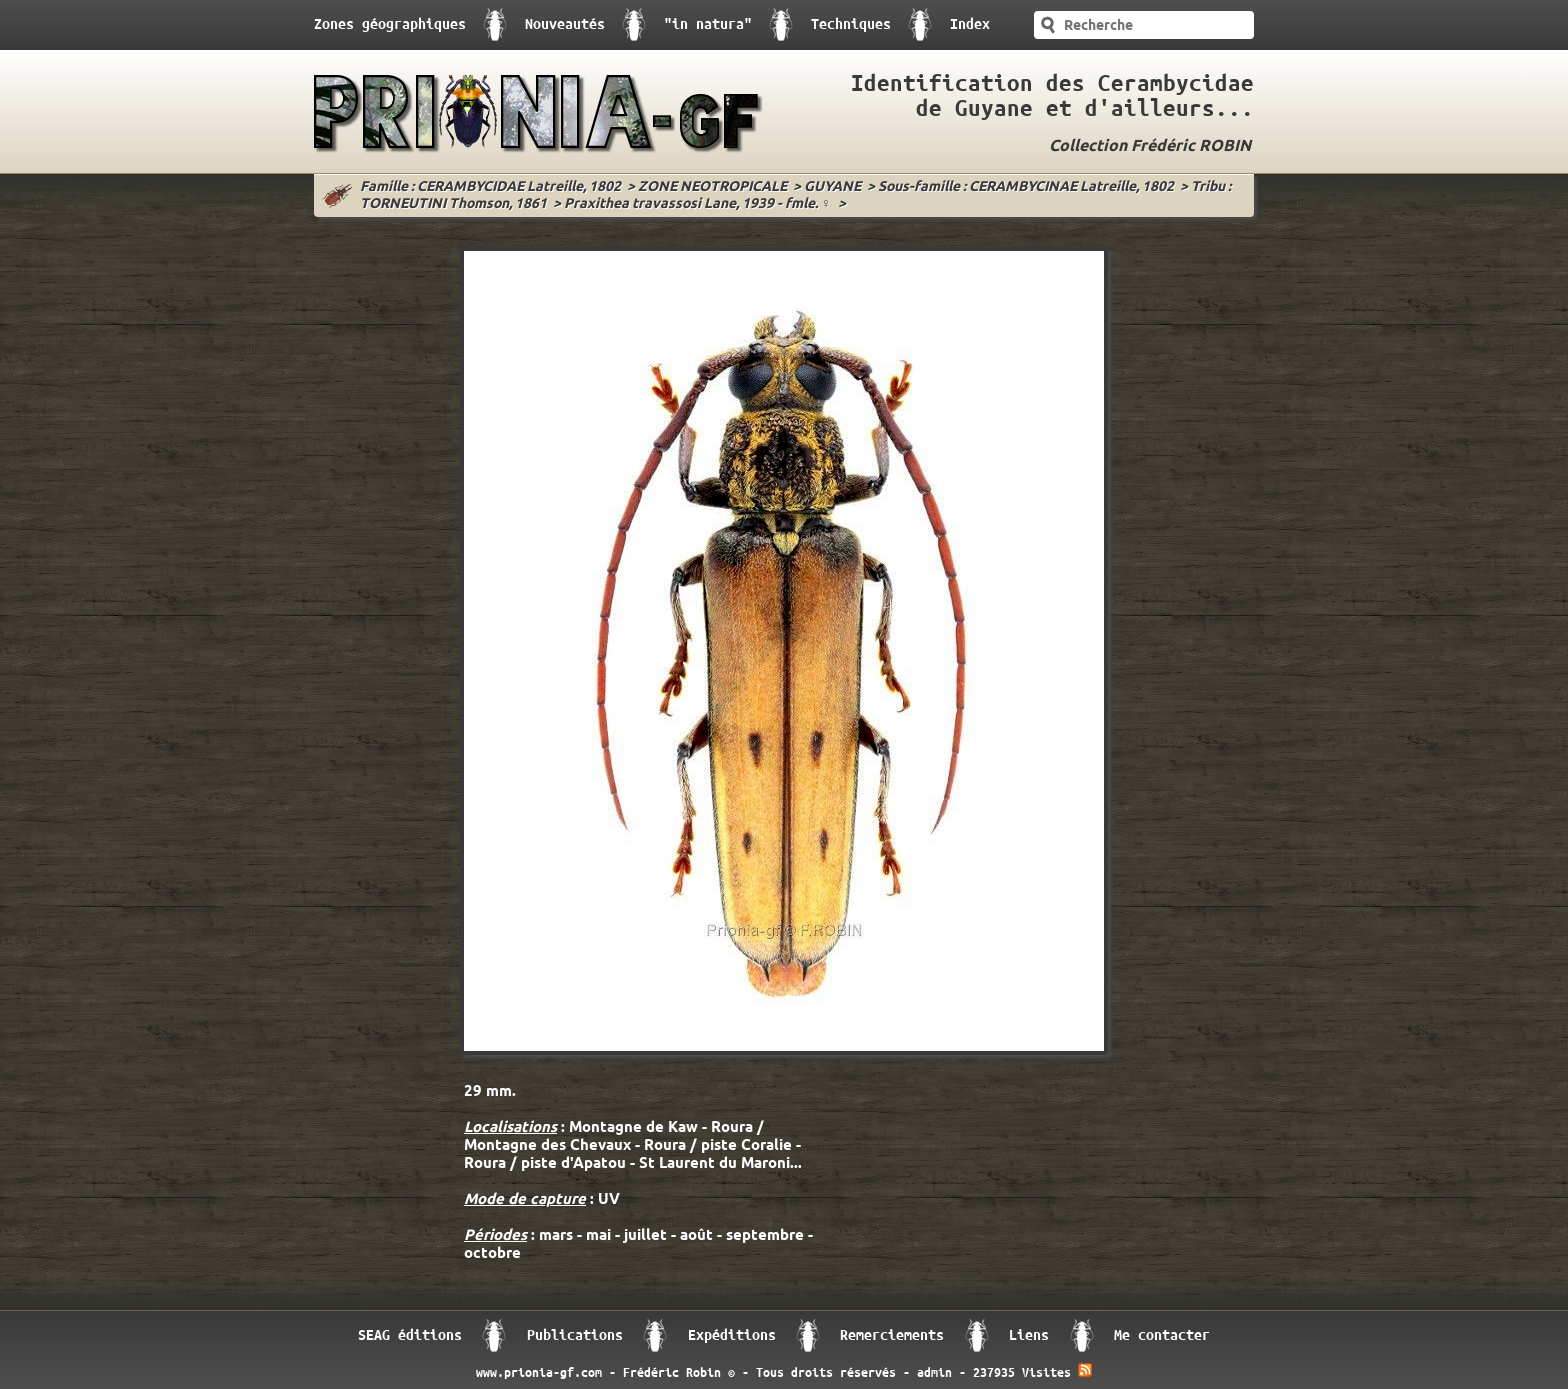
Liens (1029, 1335)
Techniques (851, 24)
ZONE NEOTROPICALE (712, 187)
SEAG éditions (410, 1335)
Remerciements (892, 1335)
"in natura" (708, 24)
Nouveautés (565, 24)
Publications (575, 1335)
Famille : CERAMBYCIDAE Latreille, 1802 (490, 187)
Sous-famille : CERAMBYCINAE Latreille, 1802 (1026, 187)
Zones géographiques (390, 24)
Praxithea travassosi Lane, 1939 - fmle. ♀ (698, 204)
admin (934, 1373)
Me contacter (1162, 1335)
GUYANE (832, 187)
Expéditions (732, 1335)
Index (970, 24)
